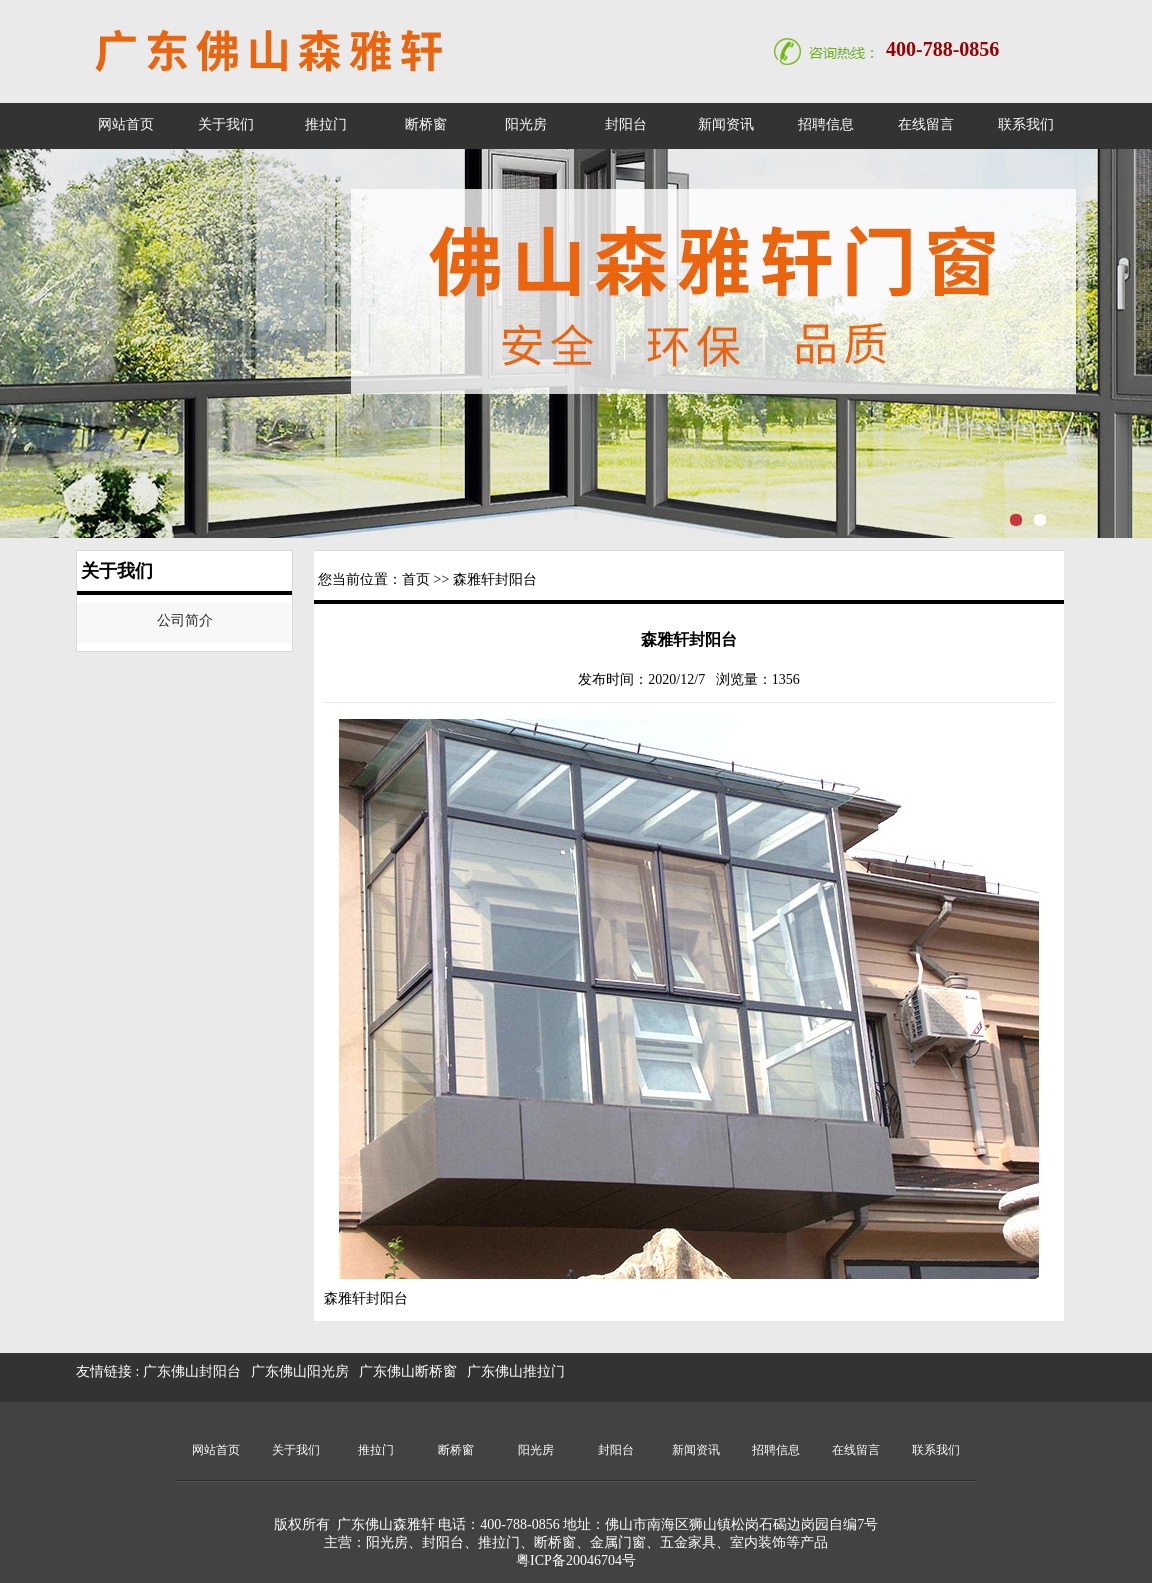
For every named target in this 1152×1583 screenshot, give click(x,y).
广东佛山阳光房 (300, 1371)
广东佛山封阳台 (192, 1371)
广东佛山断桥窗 (408, 1371)
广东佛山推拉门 (516, 1371)
